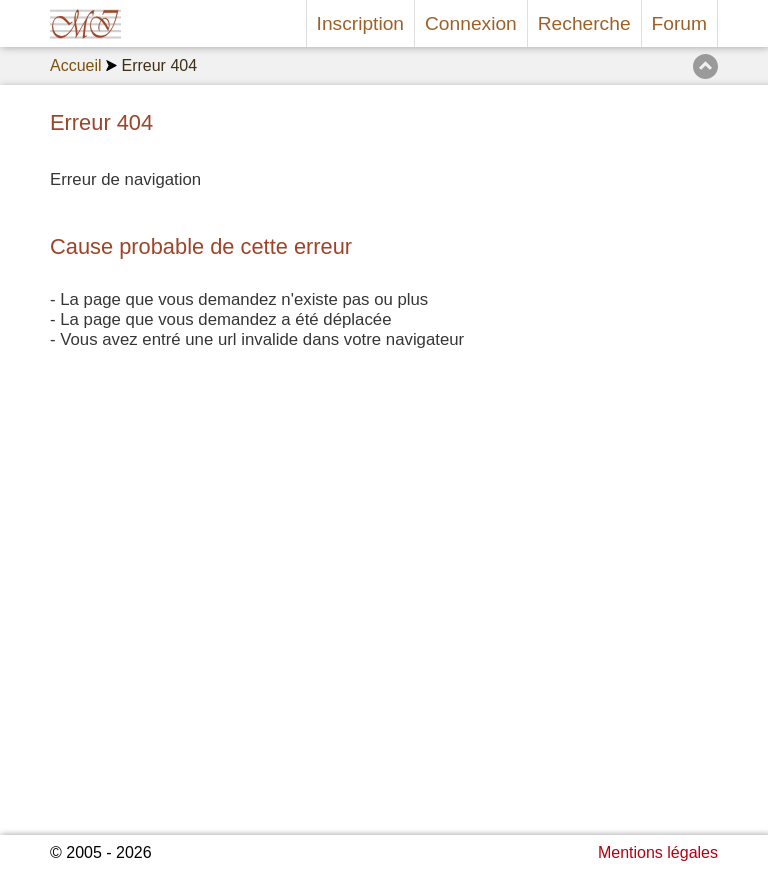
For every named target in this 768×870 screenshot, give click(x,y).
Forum (679, 23)
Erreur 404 (159, 65)
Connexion (471, 23)
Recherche (584, 23)
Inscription (360, 23)
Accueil (76, 65)
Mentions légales (658, 852)
